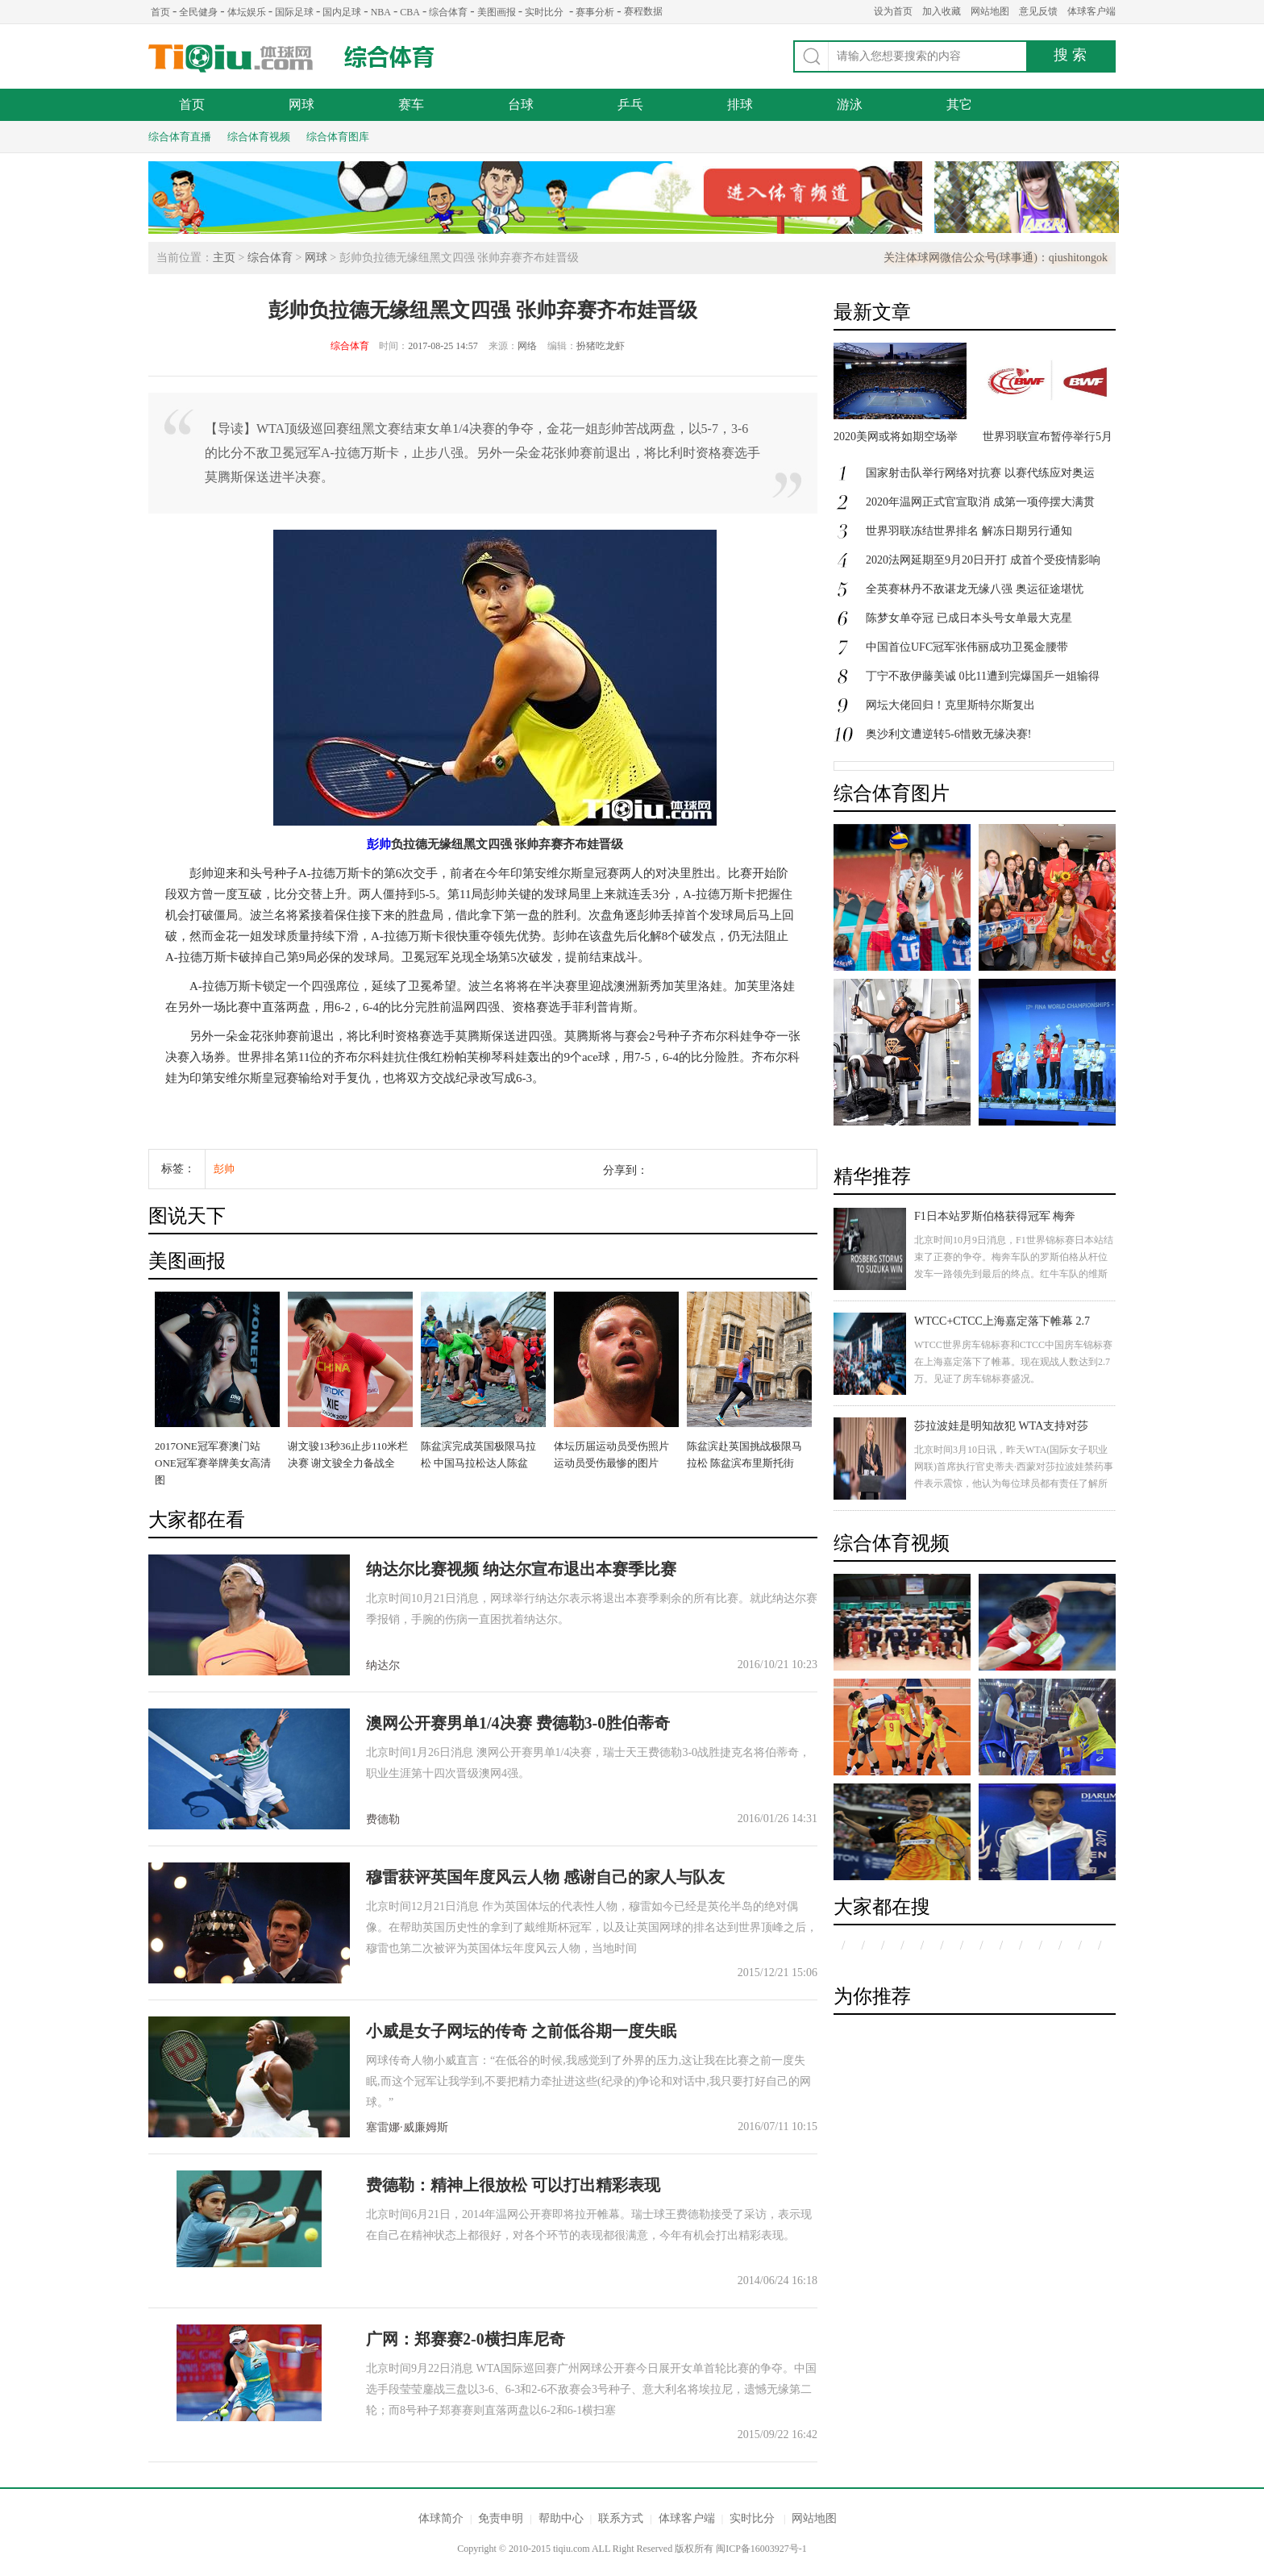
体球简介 (441, 2518)
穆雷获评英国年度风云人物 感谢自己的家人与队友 (545, 1877)
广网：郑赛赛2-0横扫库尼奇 (465, 2339)
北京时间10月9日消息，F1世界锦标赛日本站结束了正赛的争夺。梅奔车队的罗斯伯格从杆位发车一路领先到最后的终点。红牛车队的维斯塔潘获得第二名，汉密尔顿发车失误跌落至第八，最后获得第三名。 (1013, 1273)
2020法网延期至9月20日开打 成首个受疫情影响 (983, 560)
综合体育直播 (179, 137)
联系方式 (620, 2518)
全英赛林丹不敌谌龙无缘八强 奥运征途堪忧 (974, 589)
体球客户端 (1091, 11)
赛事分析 (595, 12)
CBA (410, 12)
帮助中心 (561, 2518)
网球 (301, 104)
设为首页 (893, 11)
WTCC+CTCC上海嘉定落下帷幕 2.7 (1002, 1321)
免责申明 (500, 2518)
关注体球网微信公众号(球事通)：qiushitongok (996, 258)
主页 (224, 258)
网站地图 (990, 11)
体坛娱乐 (246, 12)
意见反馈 (1038, 11)
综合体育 (448, 12)
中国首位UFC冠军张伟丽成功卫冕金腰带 (967, 647)
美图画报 (496, 12)
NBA (381, 12)
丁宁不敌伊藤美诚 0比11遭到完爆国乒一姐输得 (983, 676)
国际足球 (294, 12)
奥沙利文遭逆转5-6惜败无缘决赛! (948, 734)
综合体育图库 (337, 137)
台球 (521, 104)
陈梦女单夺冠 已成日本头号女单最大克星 (969, 618)
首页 (160, 12)
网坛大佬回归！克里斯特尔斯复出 (950, 705)
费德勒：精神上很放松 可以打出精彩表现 (513, 2185)
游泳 (850, 104)
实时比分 (544, 12)
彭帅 (379, 844)
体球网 (231, 58)
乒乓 (630, 104)
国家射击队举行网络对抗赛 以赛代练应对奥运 (980, 473)
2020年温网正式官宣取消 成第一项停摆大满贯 (980, 502)
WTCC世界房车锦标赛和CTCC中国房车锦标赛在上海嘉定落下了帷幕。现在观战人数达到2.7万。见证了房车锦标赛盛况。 (1013, 1361)
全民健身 (198, 12)
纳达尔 (383, 1665)
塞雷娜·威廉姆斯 (407, 2127)
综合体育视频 (258, 137)
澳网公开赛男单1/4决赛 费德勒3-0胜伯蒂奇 (518, 1723)
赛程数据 (643, 11)
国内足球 (341, 12)
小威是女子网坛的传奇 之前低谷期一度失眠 (521, 2031)
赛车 (411, 104)
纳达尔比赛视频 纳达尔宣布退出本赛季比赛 (521, 1569)
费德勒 (383, 1819)
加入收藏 (941, 11)
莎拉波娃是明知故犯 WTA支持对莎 (1001, 1426)
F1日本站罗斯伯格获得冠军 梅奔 (994, 1216)
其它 (959, 104)
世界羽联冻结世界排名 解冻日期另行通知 (969, 531)
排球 (740, 104)
